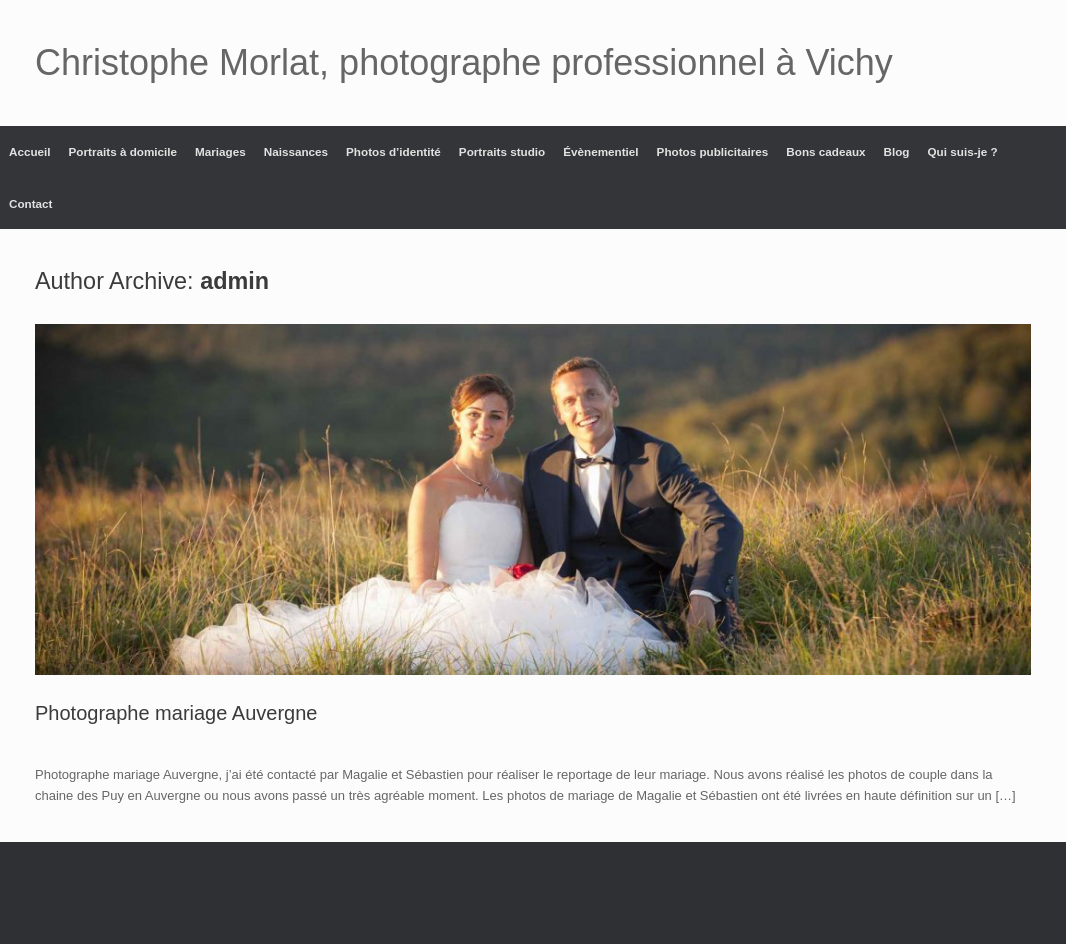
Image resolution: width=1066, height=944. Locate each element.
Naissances (296, 151)
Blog (897, 151)
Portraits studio (502, 151)
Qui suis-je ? (963, 151)
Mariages (220, 151)
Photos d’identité (393, 151)
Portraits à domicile (123, 151)
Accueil (30, 151)
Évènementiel (600, 151)
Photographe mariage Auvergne (176, 713)
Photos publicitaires (713, 151)
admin (234, 281)
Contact (31, 203)
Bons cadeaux (825, 151)
